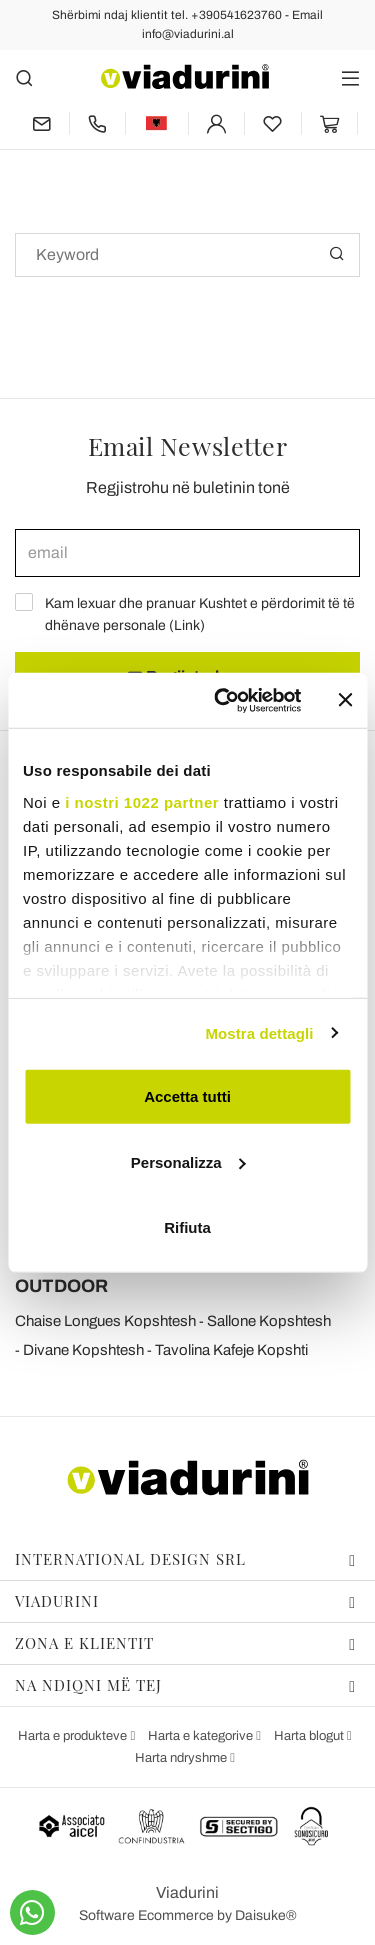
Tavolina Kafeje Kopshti (231, 1350)
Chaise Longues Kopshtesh (105, 1321)
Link (187, 625)
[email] (187, 553)
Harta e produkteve (74, 1736)
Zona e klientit (185, 1643)
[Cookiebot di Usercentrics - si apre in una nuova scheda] (223, 700)
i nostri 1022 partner (142, 801)
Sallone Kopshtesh (269, 1321)
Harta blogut (310, 1736)
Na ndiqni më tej (185, 1685)
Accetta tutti (187, 1096)
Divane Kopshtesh (83, 1350)
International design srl (185, 1559)
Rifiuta (187, 1227)
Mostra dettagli (259, 1032)
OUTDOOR (61, 1286)
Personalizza (188, 1161)
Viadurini (185, 1601)
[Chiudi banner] (345, 700)
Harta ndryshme (182, 1758)
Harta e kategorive (202, 1736)
